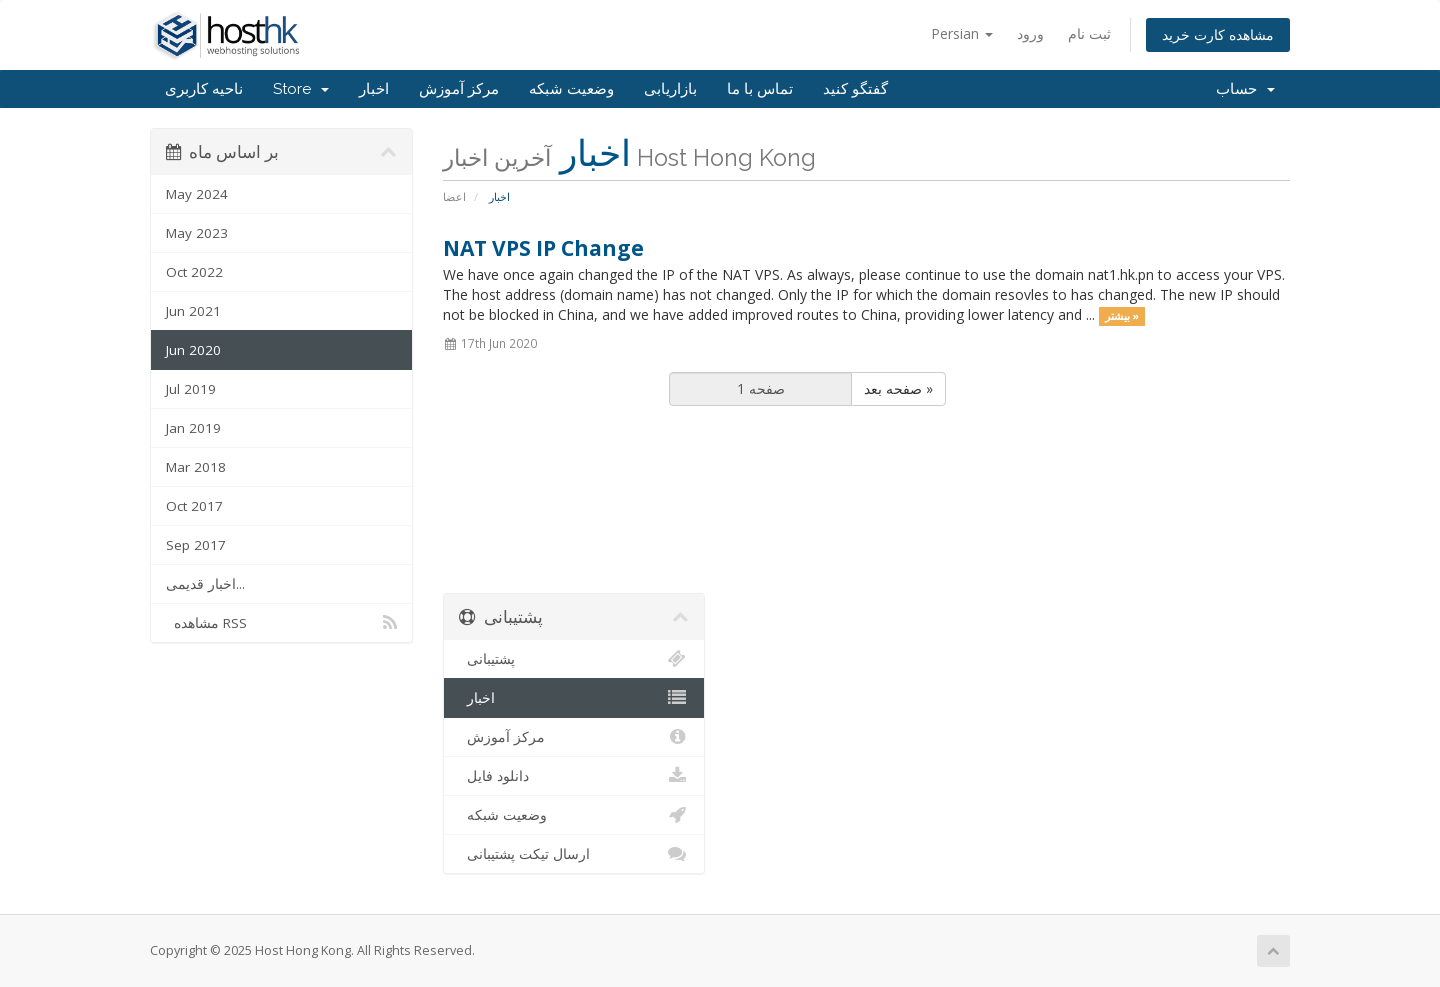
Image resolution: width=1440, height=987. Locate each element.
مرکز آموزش (459, 89)
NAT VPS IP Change (543, 248)
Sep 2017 (196, 545)
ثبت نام (1089, 33)
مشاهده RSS (281, 623)
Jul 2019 (191, 389)
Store (301, 89)
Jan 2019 (193, 428)
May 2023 (197, 233)
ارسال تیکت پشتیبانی (574, 854)
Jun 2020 (193, 350)
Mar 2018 (196, 467)
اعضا (454, 196)
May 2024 (197, 194)
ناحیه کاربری (204, 89)
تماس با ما (760, 89)
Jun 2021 (193, 311)
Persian (962, 33)
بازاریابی (670, 89)
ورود (1030, 33)
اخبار (374, 89)
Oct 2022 (194, 272)
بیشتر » (1122, 316)
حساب (1245, 89)
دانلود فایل (574, 776)
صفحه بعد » (898, 388)
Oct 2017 (194, 506)
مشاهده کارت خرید (1218, 34)
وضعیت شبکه (571, 89)
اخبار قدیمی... (205, 584)
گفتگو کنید (855, 89)
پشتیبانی (574, 659)
